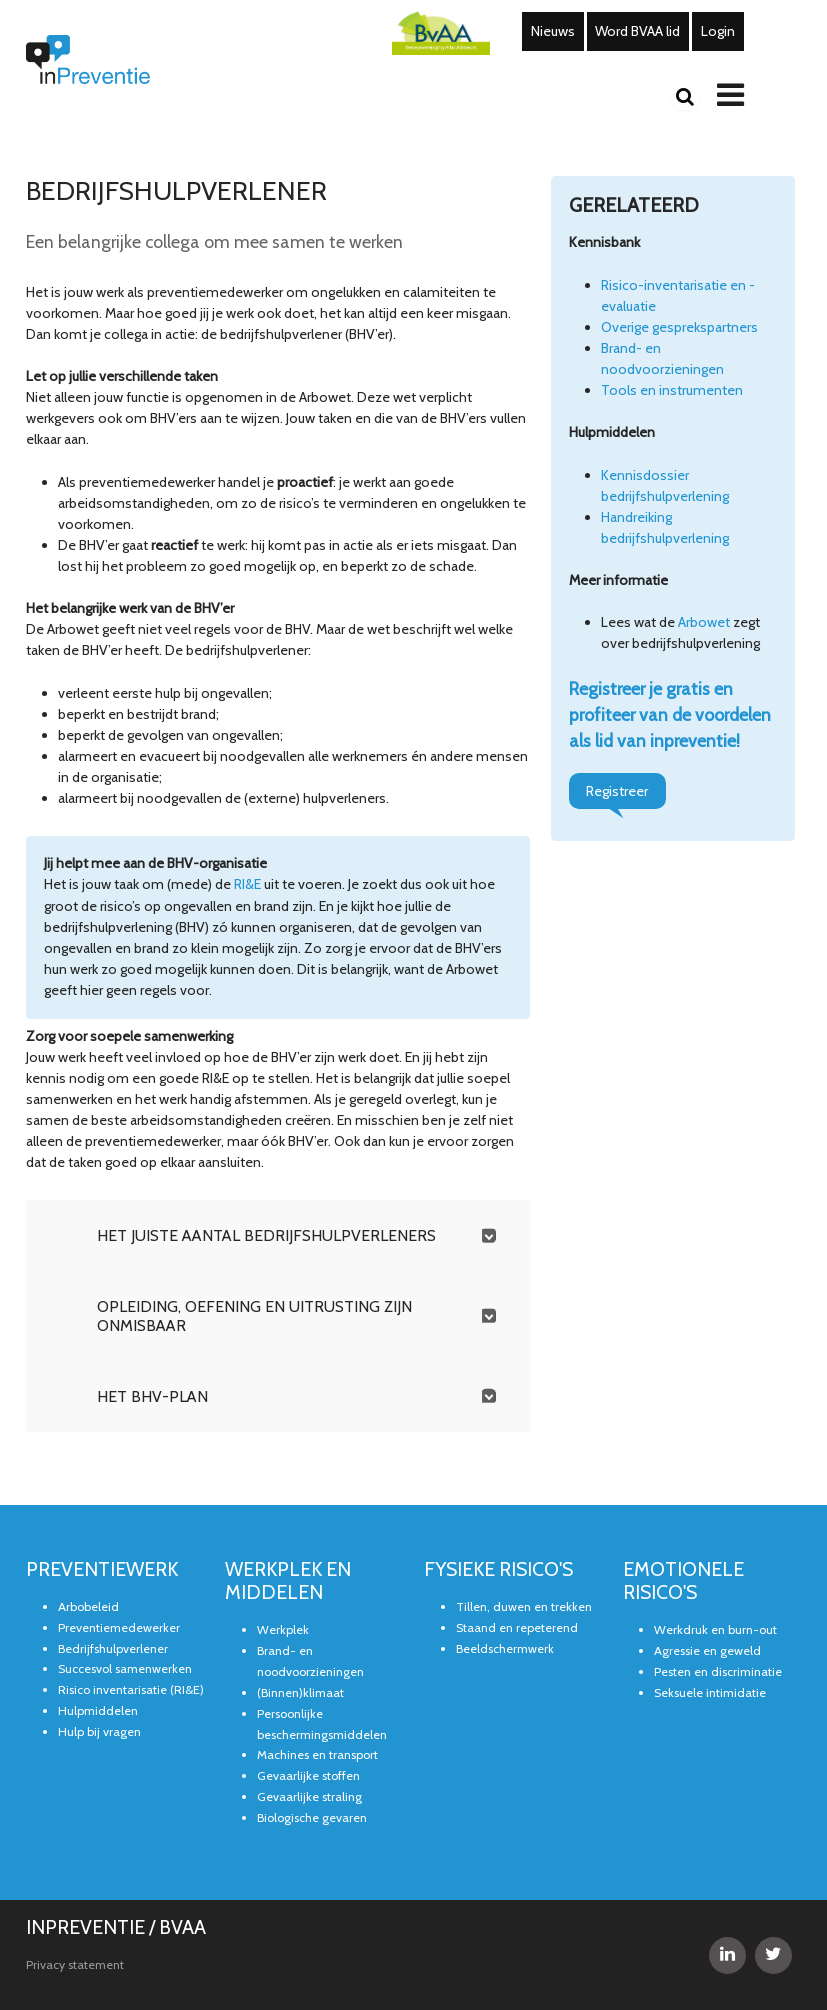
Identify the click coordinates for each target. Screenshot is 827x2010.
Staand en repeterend (517, 1627)
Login (718, 31)
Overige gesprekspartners (679, 327)
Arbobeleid (88, 1606)
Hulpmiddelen (98, 1710)
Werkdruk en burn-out (715, 1629)
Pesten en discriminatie (718, 1671)
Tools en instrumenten (672, 390)
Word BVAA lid (637, 31)
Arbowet (704, 622)
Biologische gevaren (312, 1817)
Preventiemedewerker (119, 1627)
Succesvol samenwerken (125, 1668)
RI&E (247, 884)
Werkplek (283, 1629)
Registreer (617, 791)
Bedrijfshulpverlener (113, 1648)
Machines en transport (317, 1754)
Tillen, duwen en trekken (524, 1606)
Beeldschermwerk (505, 1648)
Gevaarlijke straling (309, 1796)
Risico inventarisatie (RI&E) (131, 1689)
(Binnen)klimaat (300, 1692)
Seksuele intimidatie (710, 1692)
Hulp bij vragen (99, 1731)
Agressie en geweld (707, 1650)
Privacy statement (75, 1964)
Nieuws (553, 31)
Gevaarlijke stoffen (308, 1775)
